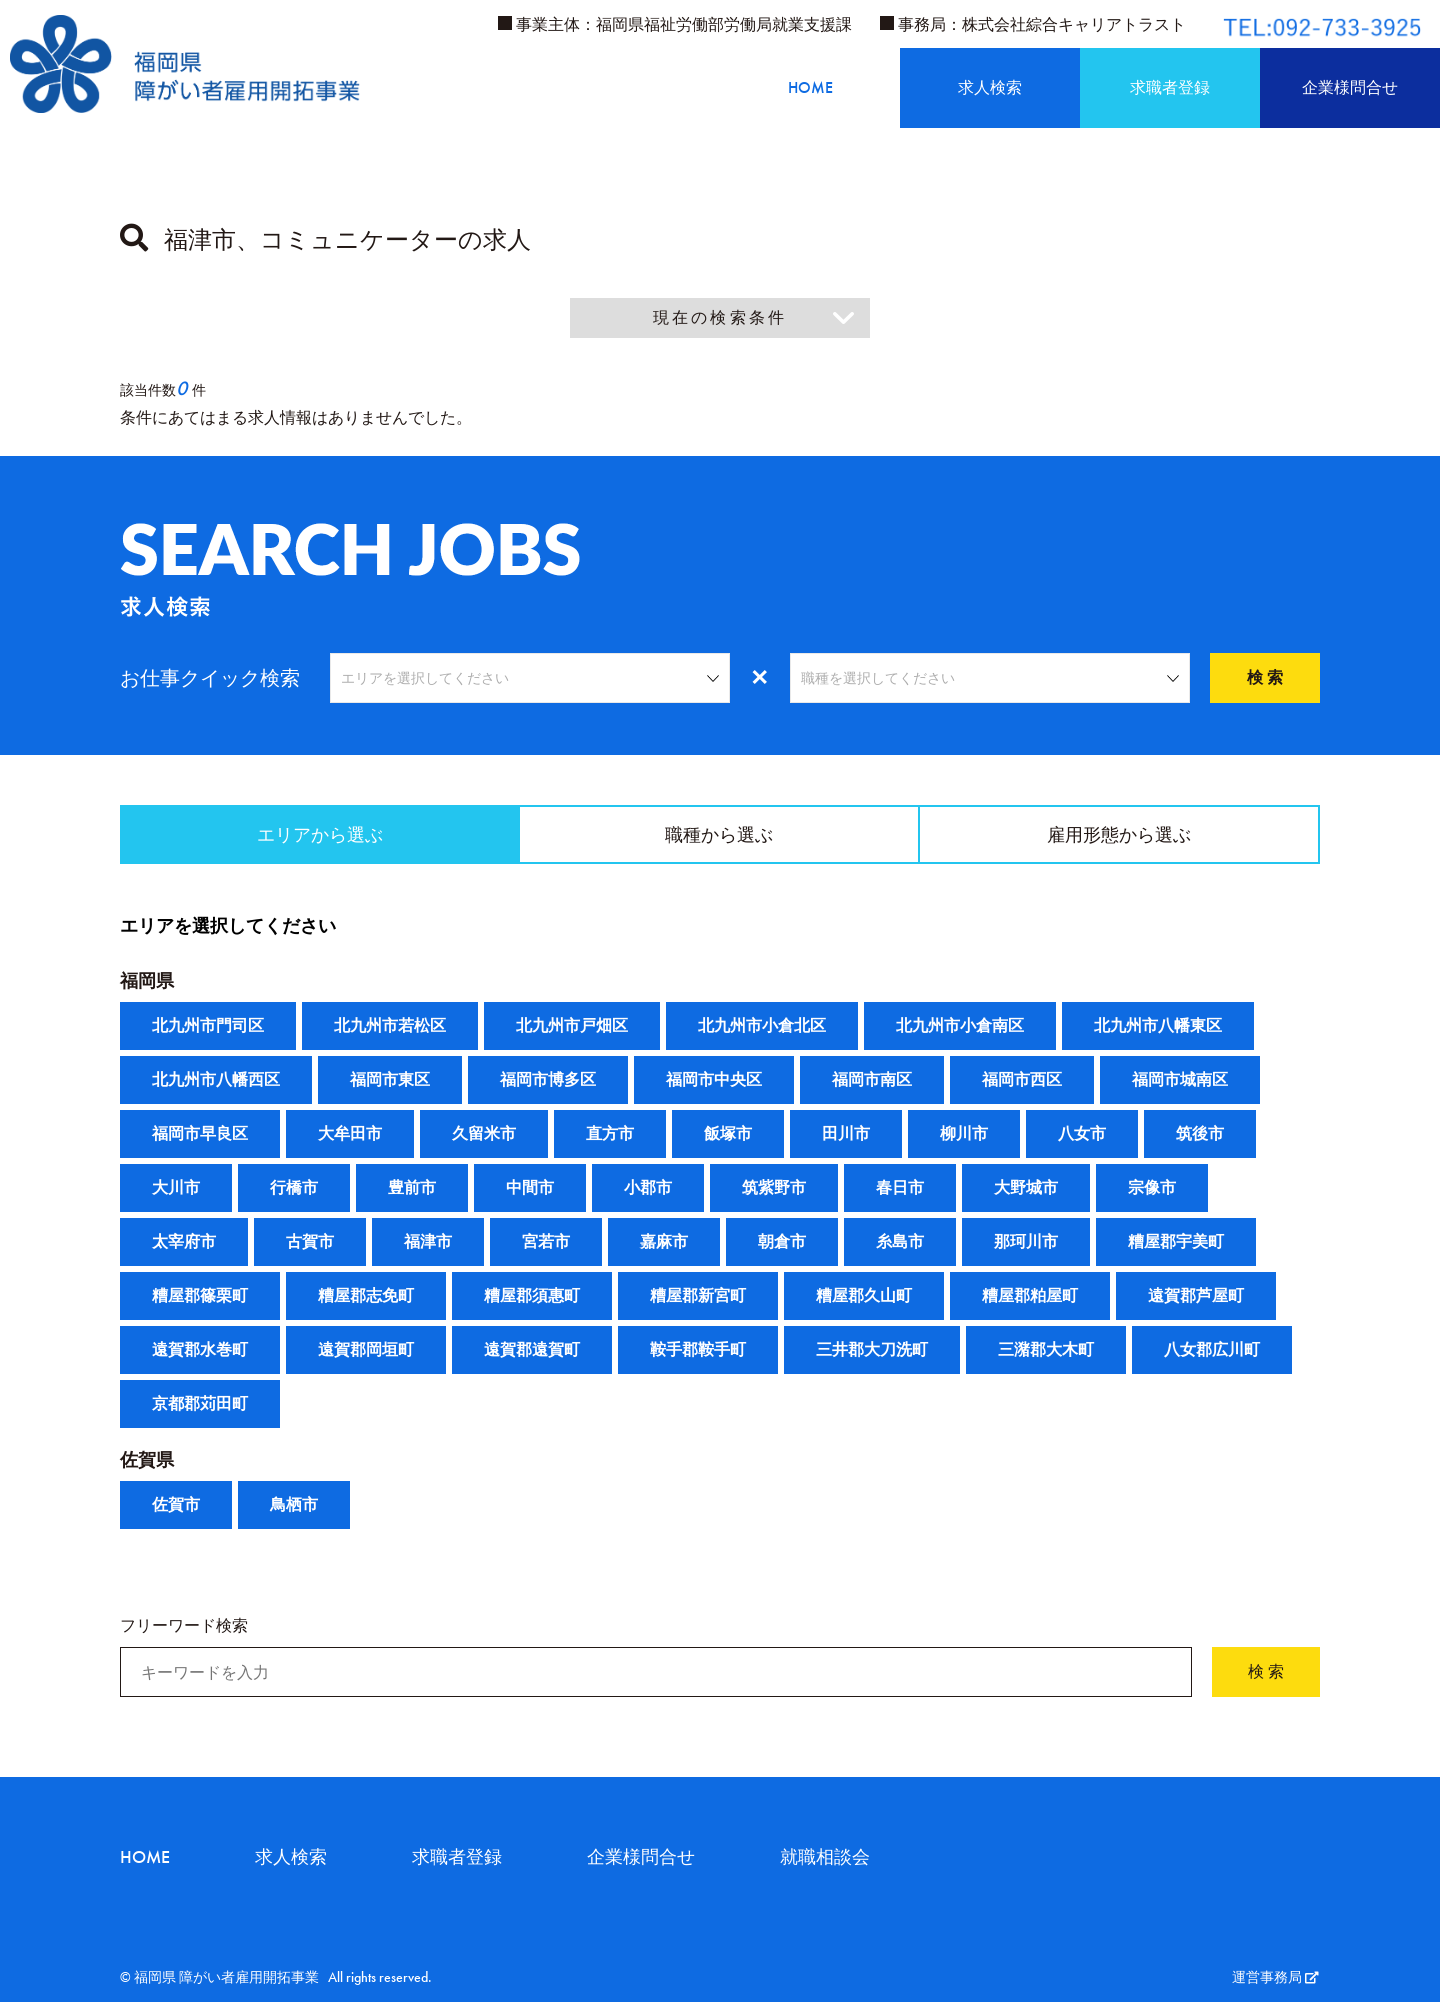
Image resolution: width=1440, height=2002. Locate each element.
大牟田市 (350, 1133)
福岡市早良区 (200, 1133)
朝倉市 (782, 1241)
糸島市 (900, 1241)
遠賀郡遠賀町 (532, 1349)
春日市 (900, 1187)
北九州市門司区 (208, 1025)
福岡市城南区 (1180, 1079)
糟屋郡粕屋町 (1030, 1295)
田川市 (846, 1133)
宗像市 (1152, 1187)
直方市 (610, 1133)
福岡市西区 (1022, 1079)
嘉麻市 (664, 1241)
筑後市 (1200, 1133)
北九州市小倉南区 (960, 1025)
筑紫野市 (774, 1187)
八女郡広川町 (1212, 1349)
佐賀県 (147, 1459)
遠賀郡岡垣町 (366, 1349)
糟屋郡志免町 (366, 1295)
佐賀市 (176, 1504)
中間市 (530, 1187)
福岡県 (147, 980)
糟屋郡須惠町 (532, 1295)
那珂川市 (1026, 1241)
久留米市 (484, 1133)
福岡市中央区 (714, 1079)
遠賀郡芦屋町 (1196, 1295)
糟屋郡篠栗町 (200, 1295)
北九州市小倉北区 (762, 1025)
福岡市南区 (872, 1079)
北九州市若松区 (390, 1025)
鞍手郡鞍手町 (698, 1349)
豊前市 (412, 1187)
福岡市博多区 (548, 1079)
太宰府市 (184, 1241)
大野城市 (1026, 1187)
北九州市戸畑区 (572, 1025)
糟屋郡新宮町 (698, 1295)
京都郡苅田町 (200, 1403)
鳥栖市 (294, 1504)
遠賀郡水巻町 (200, 1349)
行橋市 (294, 1187)
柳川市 (964, 1133)
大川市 (176, 1187)
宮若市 (546, 1241)
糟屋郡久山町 (864, 1295)
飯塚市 (728, 1133)
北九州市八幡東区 (1158, 1025)
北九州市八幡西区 (216, 1079)
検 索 (1265, 677)
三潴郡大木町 (1046, 1349)
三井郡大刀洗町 (872, 1349)
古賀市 (310, 1241)
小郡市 (648, 1187)
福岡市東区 (390, 1079)
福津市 (428, 1241)
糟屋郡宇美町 (1176, 1241)
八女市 (1082, 1133)
